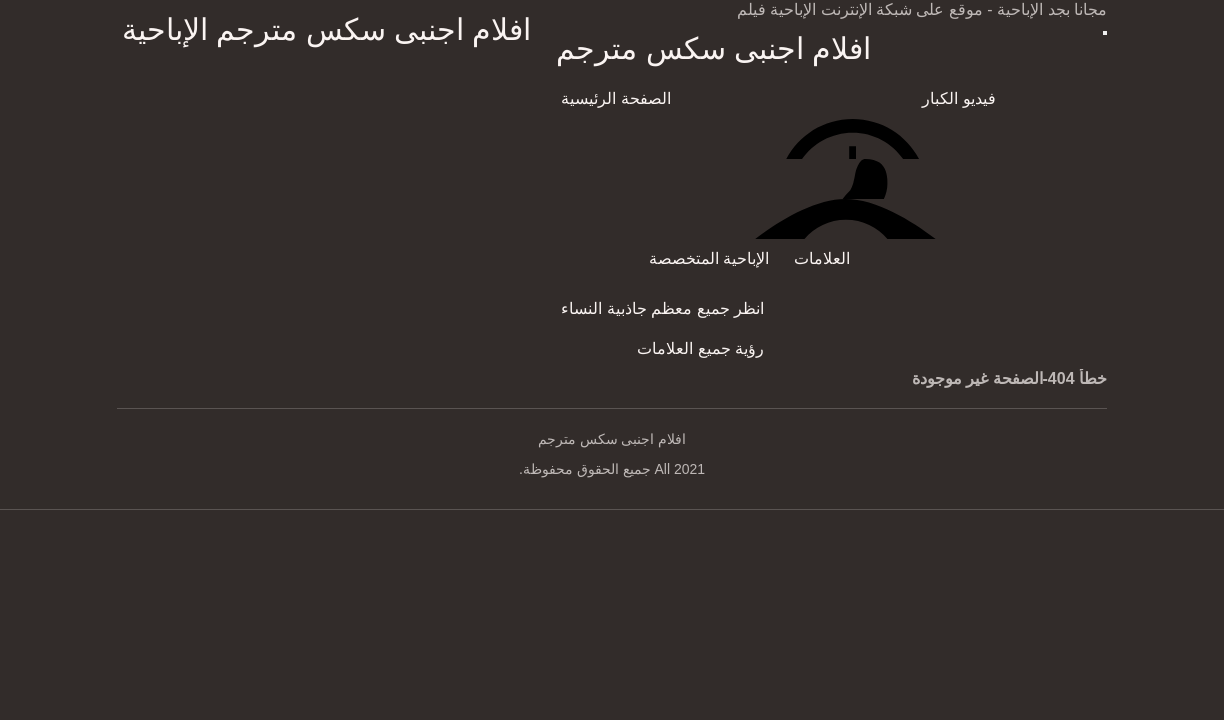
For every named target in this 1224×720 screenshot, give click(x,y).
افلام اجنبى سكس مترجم (713, 48)
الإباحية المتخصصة (709, 258)
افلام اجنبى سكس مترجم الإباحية (326, 29)
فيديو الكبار (958, 98)
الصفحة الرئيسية (615, 98)
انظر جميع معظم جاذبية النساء (662, 308)
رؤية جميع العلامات (700, 348)
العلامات (822, 258)
